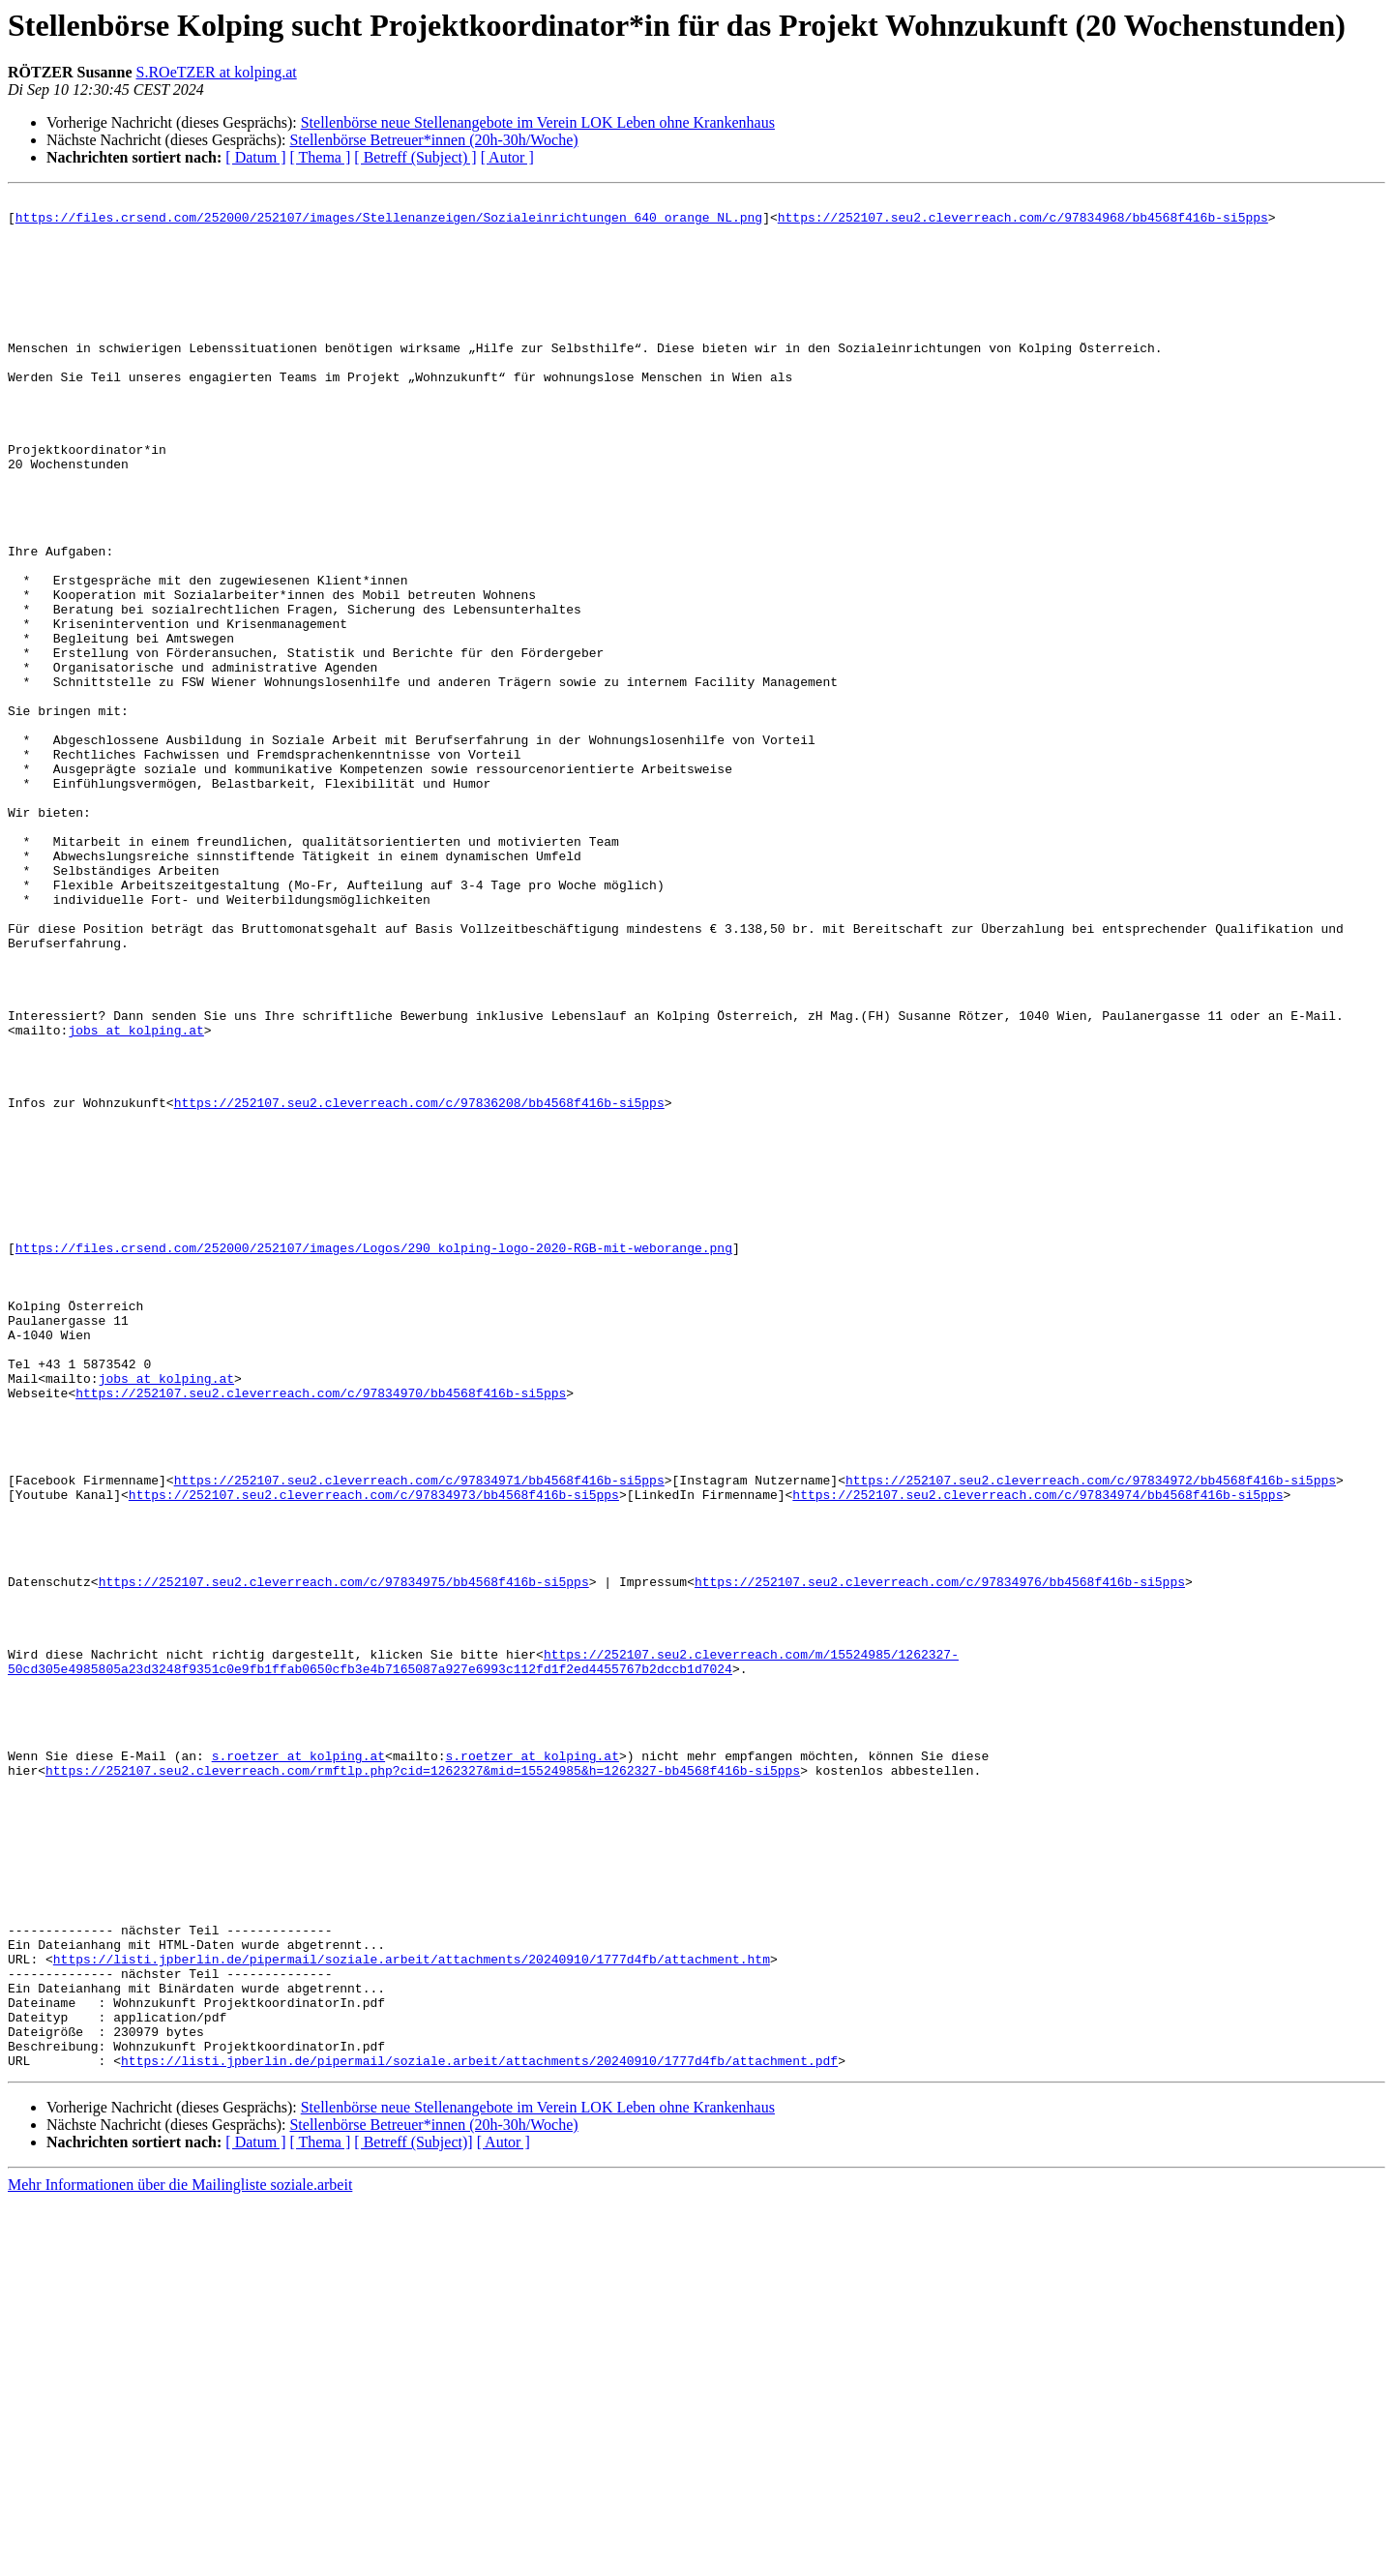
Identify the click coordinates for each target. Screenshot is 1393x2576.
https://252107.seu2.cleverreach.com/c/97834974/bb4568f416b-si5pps (1037, 1755)
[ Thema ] (320, 157)
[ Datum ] (255, 157)
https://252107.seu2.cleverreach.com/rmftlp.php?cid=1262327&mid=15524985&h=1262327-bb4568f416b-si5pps (422, 2086)
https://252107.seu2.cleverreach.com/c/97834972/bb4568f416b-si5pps (1090, 1738)
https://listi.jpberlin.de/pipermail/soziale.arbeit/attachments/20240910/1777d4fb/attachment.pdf (479, 2434)
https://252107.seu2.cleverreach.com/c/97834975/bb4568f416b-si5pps (344, 1860)
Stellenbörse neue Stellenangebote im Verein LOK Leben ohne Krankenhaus (538, 122)
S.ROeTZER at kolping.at (216, 72)
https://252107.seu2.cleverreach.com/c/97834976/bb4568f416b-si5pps (940, 1860)
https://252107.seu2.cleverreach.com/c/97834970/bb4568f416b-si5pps (320, 1633)
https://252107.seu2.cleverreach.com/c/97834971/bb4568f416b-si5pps (419, 1738)
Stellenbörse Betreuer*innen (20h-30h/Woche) (433, 140)
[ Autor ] (507, 157)
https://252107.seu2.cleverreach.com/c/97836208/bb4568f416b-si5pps (419, 1285)
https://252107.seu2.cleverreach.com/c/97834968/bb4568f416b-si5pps (1023, 222)
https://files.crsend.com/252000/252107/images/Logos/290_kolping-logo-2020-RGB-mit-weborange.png (373, 1459)
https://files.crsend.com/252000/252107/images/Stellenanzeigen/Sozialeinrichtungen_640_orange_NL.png (388, 222)
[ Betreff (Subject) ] (415, 157)
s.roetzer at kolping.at (298, 2069)
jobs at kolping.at (135, 1198)
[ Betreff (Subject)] (413, 2516)
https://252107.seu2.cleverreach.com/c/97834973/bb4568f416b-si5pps (374, 1755)
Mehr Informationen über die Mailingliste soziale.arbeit (180, 2559)
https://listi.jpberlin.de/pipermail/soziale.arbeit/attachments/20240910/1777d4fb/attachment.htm (411, 2312)
